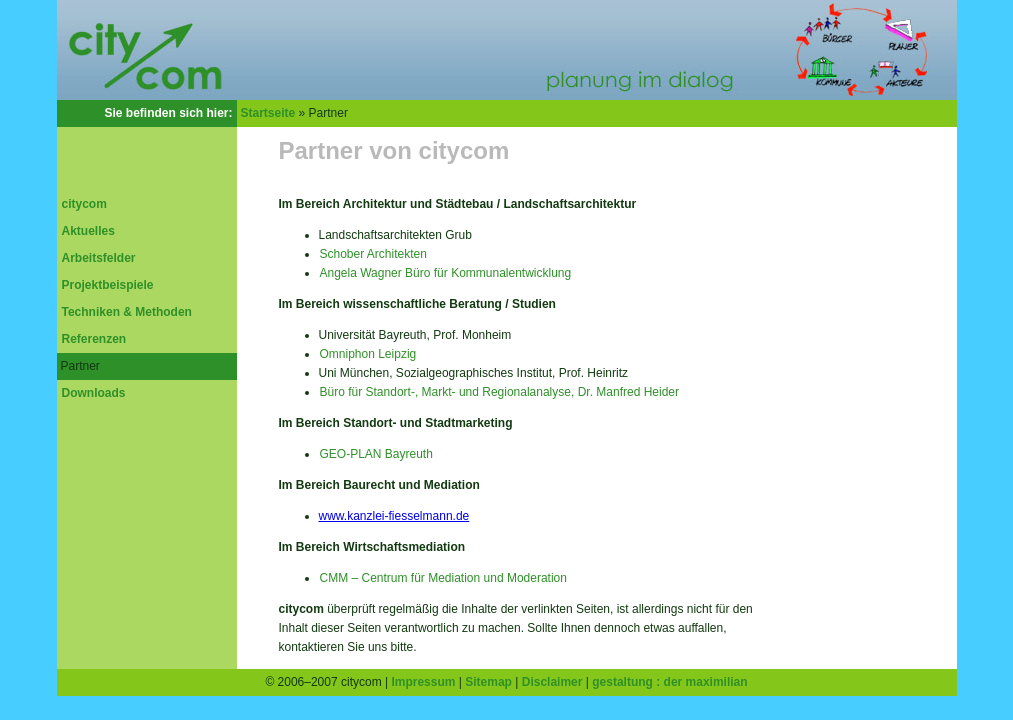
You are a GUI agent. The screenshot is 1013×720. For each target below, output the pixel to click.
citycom (84, 204)
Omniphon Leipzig (368, 354)
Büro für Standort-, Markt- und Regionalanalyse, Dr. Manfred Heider (500, 392)
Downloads (94, 393)
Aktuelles (88, 231)
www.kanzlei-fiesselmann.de (394, 516)
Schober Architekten (373, 254)
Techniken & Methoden (127, 312)
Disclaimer (552, 682)
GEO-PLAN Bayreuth (376, 454)
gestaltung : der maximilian (669, 682)
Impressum (423, 682)
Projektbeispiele (108, 285)
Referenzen (94, 339)
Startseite (268, 113)
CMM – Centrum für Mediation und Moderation (443, 578)
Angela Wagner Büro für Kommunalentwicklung (446, 273)
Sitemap (488, 682)
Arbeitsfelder (99, 258)
